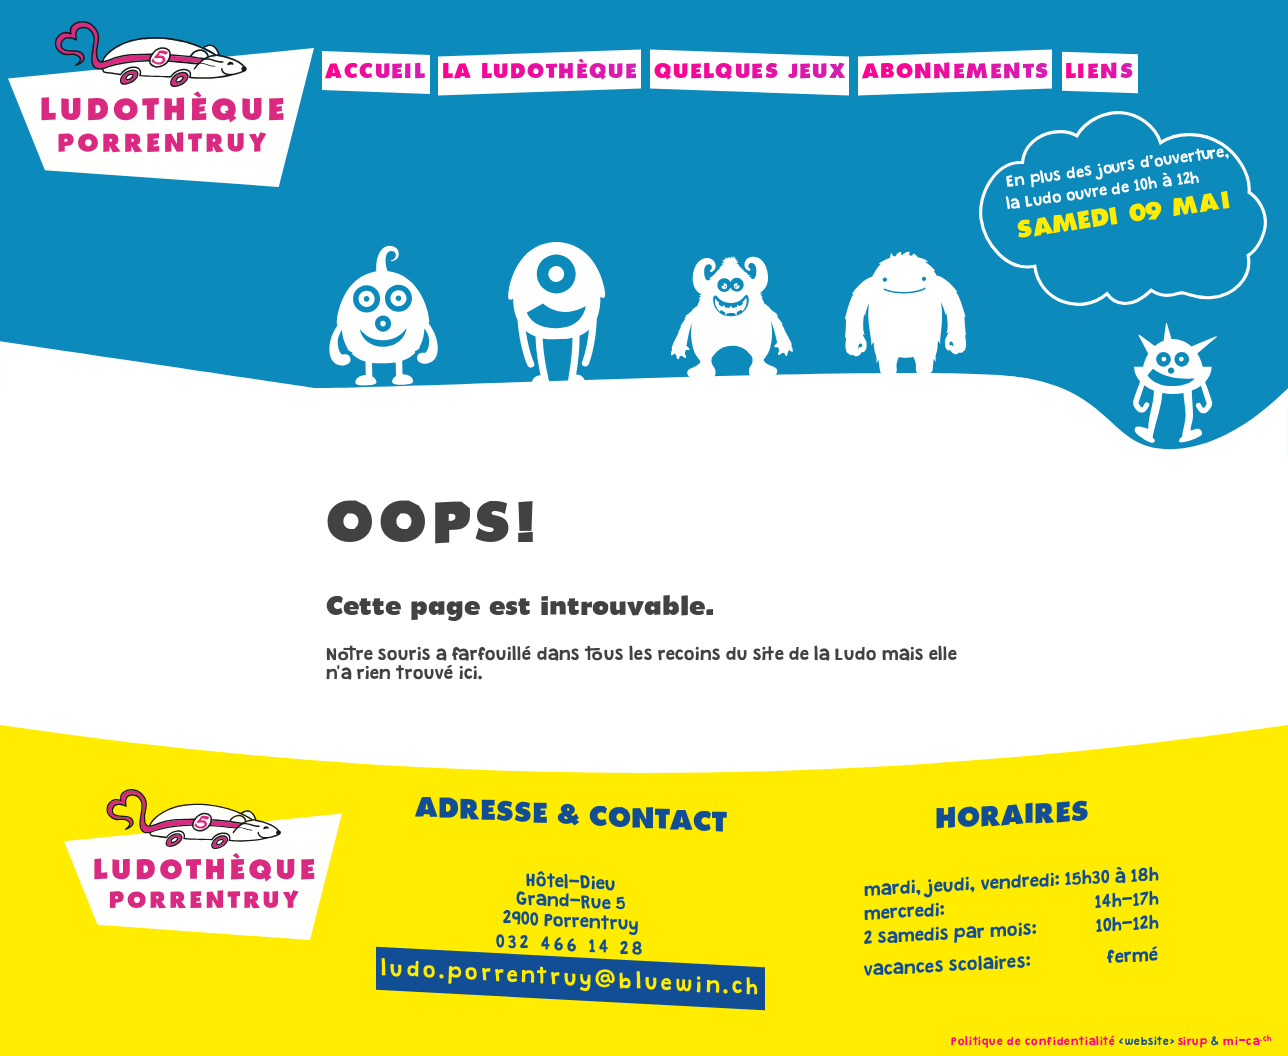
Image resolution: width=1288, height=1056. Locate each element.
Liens (1099, 72)
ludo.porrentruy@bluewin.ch (571, 980)
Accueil (375, 72)
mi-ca (1247, 1042)
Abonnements (956, 72)
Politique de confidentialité (1033, 1042)
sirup (1193, 1042)
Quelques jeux (750, 72)
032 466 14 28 (571, 947)
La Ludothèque (540, 72)
